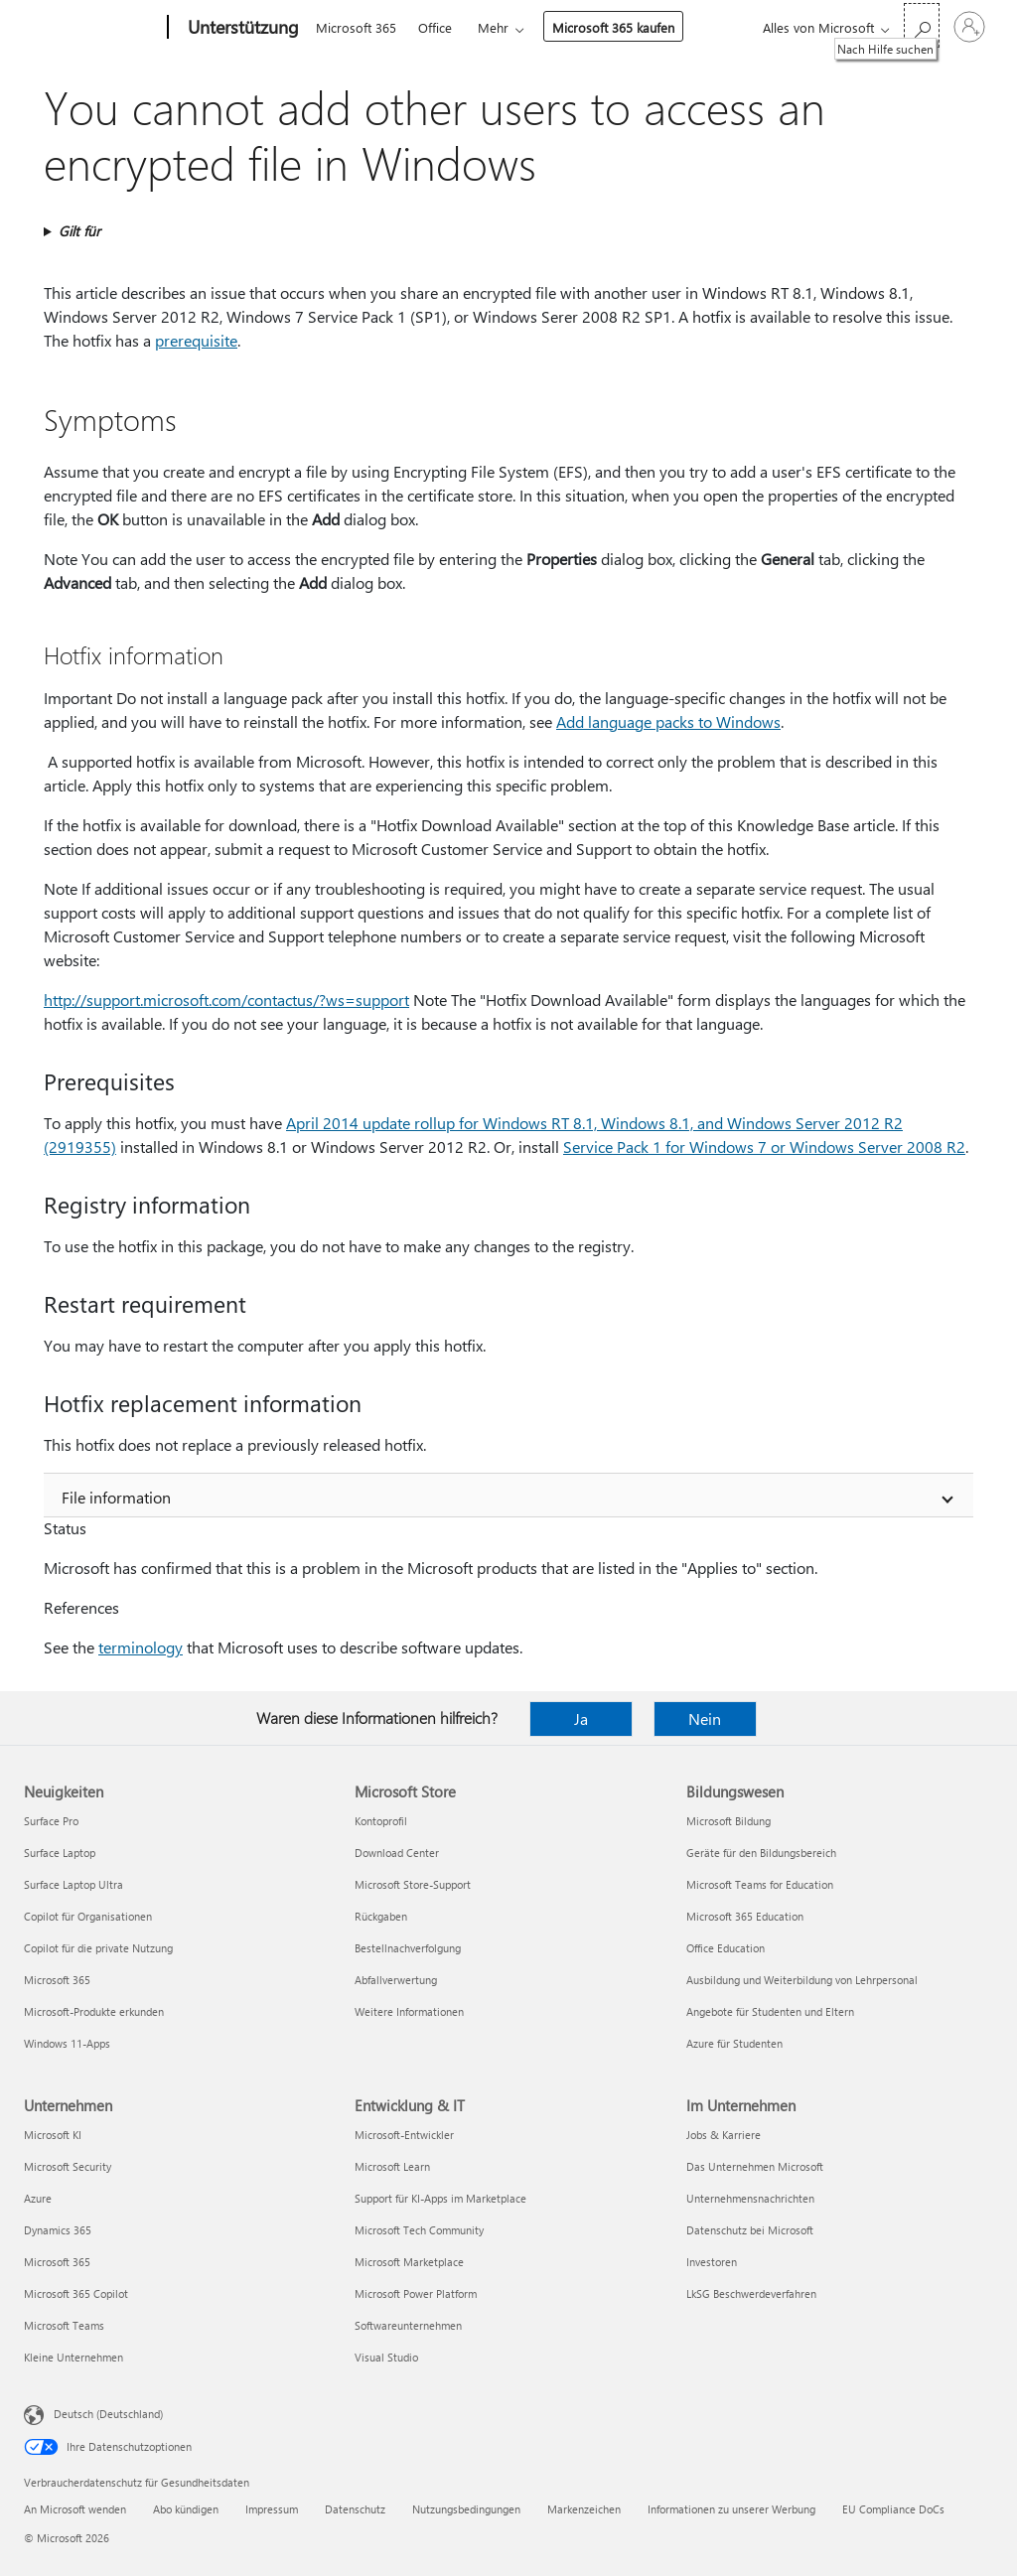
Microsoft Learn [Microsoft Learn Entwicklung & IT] (392, 2166)
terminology (140, 1647)
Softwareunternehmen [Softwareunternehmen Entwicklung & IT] (408, 2325)
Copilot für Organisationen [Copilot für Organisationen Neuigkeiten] (88, 1916)
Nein (704, 1718)
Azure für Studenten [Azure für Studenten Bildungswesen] (734, 2043)
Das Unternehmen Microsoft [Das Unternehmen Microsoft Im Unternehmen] (754, 2166)
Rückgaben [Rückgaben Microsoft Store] (381, 1916)
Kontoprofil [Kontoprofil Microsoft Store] (381, 1820)
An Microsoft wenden (75, 2509)
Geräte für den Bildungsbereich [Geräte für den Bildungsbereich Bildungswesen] (761, 1852)
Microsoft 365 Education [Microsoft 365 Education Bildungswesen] (744, 1916)
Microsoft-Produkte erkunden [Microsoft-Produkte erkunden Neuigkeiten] (94, 2011)
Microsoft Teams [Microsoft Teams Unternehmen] (64, 2325)
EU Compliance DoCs (893, 2509)
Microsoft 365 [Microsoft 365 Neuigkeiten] (57, 1979)
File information (116, 1497)
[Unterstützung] (241, 28)
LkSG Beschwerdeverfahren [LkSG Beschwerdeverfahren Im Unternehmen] (751, 2293)
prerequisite (196, 340)
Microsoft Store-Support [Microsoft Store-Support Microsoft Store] (413, 1884)
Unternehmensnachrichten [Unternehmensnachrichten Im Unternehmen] (750, 2198)
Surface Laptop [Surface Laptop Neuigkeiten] (59, 1852)
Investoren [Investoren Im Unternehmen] (711, 2261)
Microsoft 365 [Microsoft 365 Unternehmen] (57, 2261)
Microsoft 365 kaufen (613, 27)
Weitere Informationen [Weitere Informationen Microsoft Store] (409, 2011)
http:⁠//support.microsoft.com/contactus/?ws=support (226, 999)
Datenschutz (355, 2509)
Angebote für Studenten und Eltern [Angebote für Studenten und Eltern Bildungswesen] (770, 2011)
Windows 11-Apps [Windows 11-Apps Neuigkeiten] (67, 2043)
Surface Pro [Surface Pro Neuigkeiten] (51, 1820)
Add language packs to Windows (668, 721)
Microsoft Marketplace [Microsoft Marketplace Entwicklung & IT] (409, 2261)
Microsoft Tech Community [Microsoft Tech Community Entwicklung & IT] (419, 2229)
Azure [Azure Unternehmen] (38, 2198)
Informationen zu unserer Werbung (731, 2509)
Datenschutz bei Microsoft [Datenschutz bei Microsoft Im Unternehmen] (749, 2229)
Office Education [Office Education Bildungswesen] (725, 1947)
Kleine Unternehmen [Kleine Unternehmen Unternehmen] (73, 2357)
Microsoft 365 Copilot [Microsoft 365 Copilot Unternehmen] (76, 2293)
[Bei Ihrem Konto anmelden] (969, 27)
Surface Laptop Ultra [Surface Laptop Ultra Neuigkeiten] (73, 1884)
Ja (581, 1718)
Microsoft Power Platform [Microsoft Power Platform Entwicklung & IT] (416, 2293)
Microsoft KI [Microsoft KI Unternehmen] (52, 2134)
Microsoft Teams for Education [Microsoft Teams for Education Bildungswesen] (759, 1884)
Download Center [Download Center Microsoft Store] (397, 1852)
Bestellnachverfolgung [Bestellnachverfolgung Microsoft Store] (408, 1947)
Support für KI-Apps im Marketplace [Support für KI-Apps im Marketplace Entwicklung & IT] (440, 2198)
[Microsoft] (92, 28)
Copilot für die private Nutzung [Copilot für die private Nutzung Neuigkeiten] (98, 1947)
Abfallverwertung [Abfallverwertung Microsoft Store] (396, 1979)
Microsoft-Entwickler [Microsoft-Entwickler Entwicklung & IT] (404, 2134)
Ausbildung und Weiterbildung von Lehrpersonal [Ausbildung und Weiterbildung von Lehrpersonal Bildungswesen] (802, 1979)
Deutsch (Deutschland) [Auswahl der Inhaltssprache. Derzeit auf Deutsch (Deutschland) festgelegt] (108, 2413)
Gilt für (79, 230)
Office (435, 27)
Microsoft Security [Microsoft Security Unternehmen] (67, 2166)
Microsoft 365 (356, 27)
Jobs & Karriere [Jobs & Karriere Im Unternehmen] (723, 2134)
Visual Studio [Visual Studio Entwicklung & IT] (386, 2357)
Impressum (271, 2509)
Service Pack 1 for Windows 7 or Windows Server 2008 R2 (764, 1146)
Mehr (493, 27)
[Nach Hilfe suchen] (922, 25)
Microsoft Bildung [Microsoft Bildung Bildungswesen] (728, 1820)
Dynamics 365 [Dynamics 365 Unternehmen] (57, 2229)
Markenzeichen (584, 2509)
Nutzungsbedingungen (466, 2509)
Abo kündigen (185, 2509)
